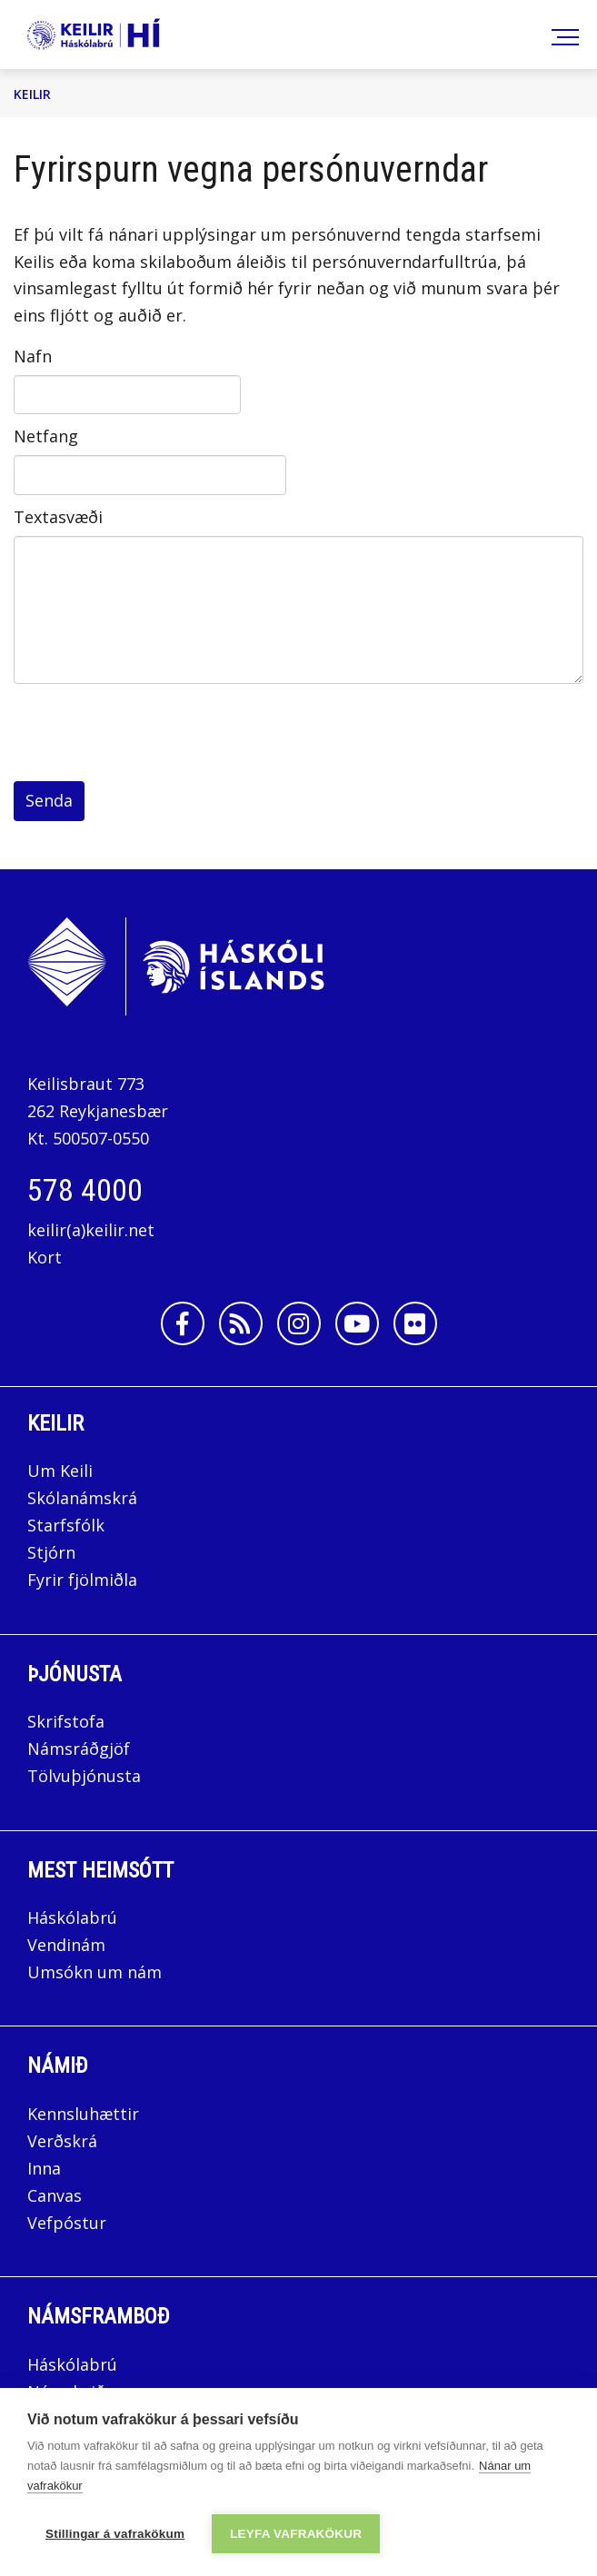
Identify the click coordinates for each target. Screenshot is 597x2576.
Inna (46, 2168)
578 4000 (85, 1190)
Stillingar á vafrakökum (114, 2534)
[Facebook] (182, 1323)
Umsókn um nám (94, 1972)
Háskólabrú (72, 1917)
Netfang (46, 436)
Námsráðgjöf (78, 1748)
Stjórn (51, 1552)
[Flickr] (415, 1323)
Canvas (54, 2195)
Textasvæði (58, 517)
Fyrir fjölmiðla (82, 1579)
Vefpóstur (66, 2223)
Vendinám (66, 1945)
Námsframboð (98, 2316)
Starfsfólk (65, 1525)
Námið (57, 2065)
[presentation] (152, 736)
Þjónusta (74, 1674)
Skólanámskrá (82, 1498)
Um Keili (60, 1470)
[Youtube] (357, 1323)
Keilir (32, 94)
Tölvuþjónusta (84, 1776)
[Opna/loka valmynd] (562, 35)
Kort (44, 1257)
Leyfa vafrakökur (296, 2534)
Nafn (33, 356)
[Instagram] (299, 1323)
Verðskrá (62, 2141)
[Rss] (241, 1323)
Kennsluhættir (83, 2114)
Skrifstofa (65, 1721)
